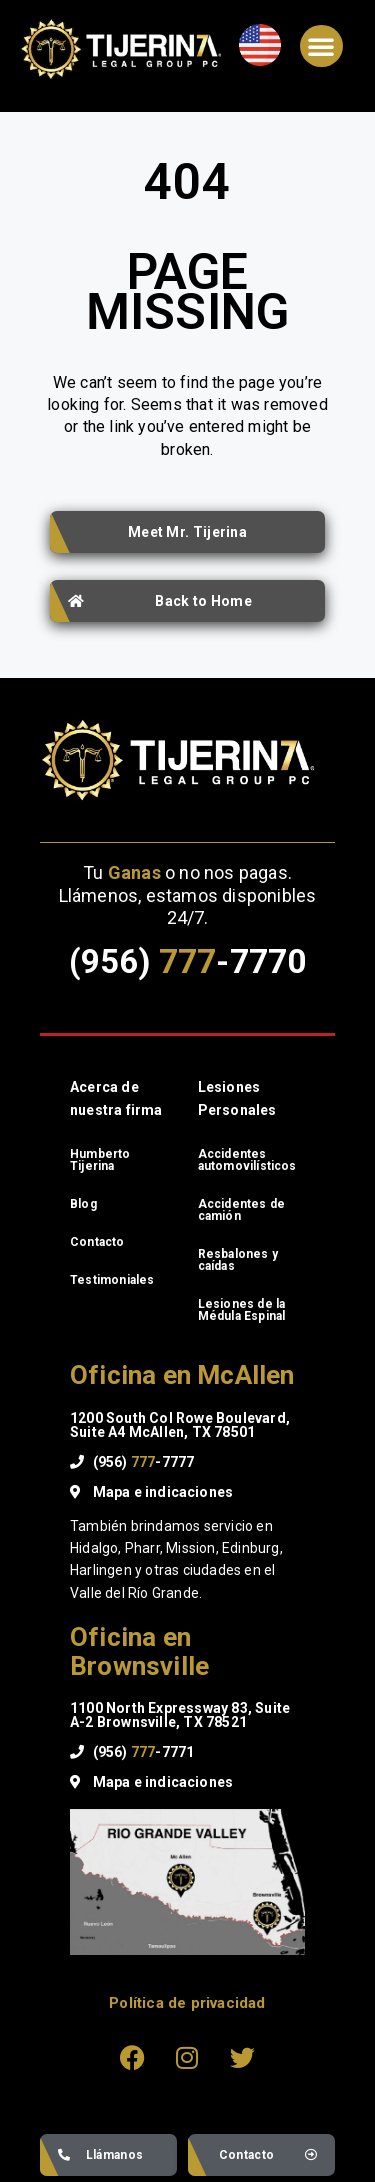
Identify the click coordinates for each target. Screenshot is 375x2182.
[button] (321, 46)
